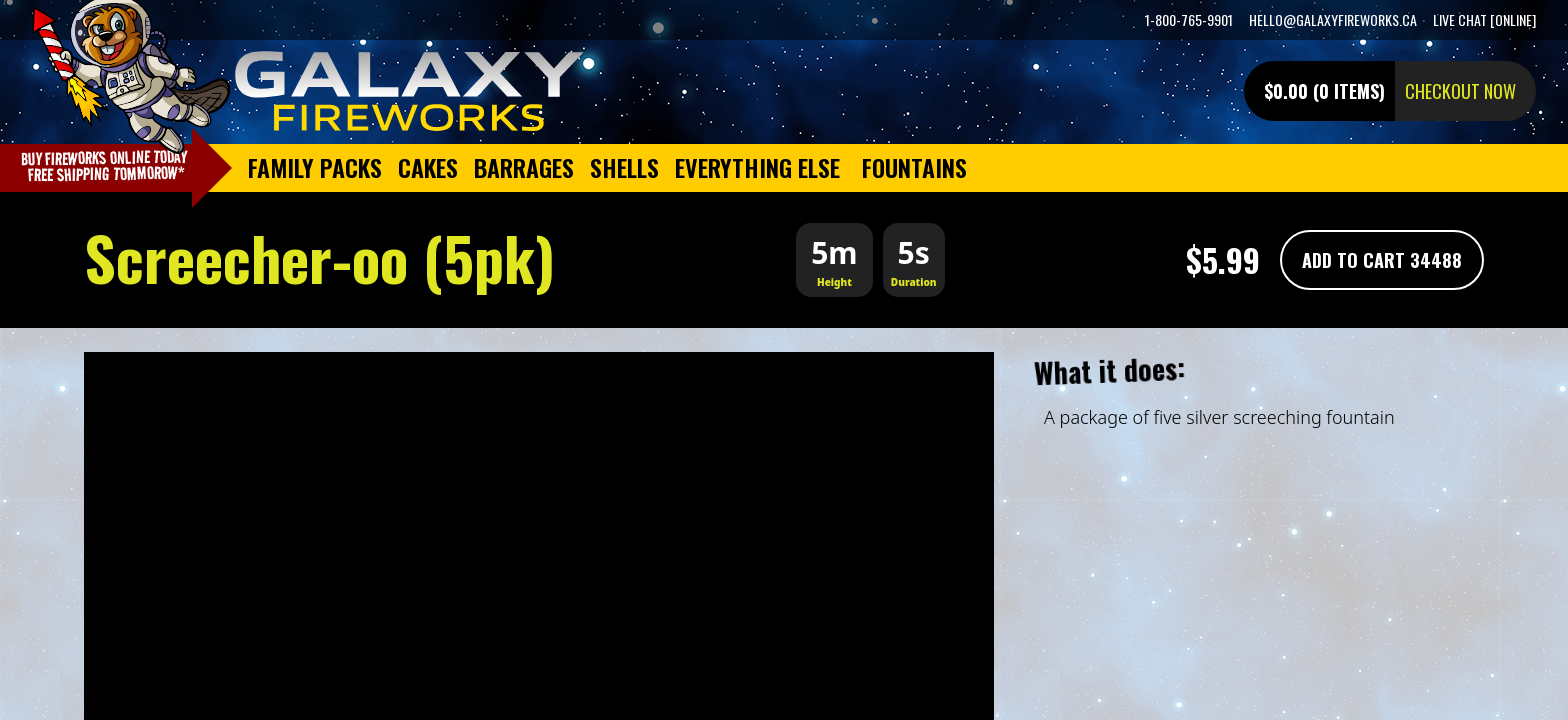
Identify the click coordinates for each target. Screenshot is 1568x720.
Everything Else (757, 167)
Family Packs (315, 167)
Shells (624, 167)
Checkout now (1460, 91)
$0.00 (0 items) (1324, 91)
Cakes (428, 167)
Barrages (524, 167)
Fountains (914, 167)
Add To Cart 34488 (1382, 260)
